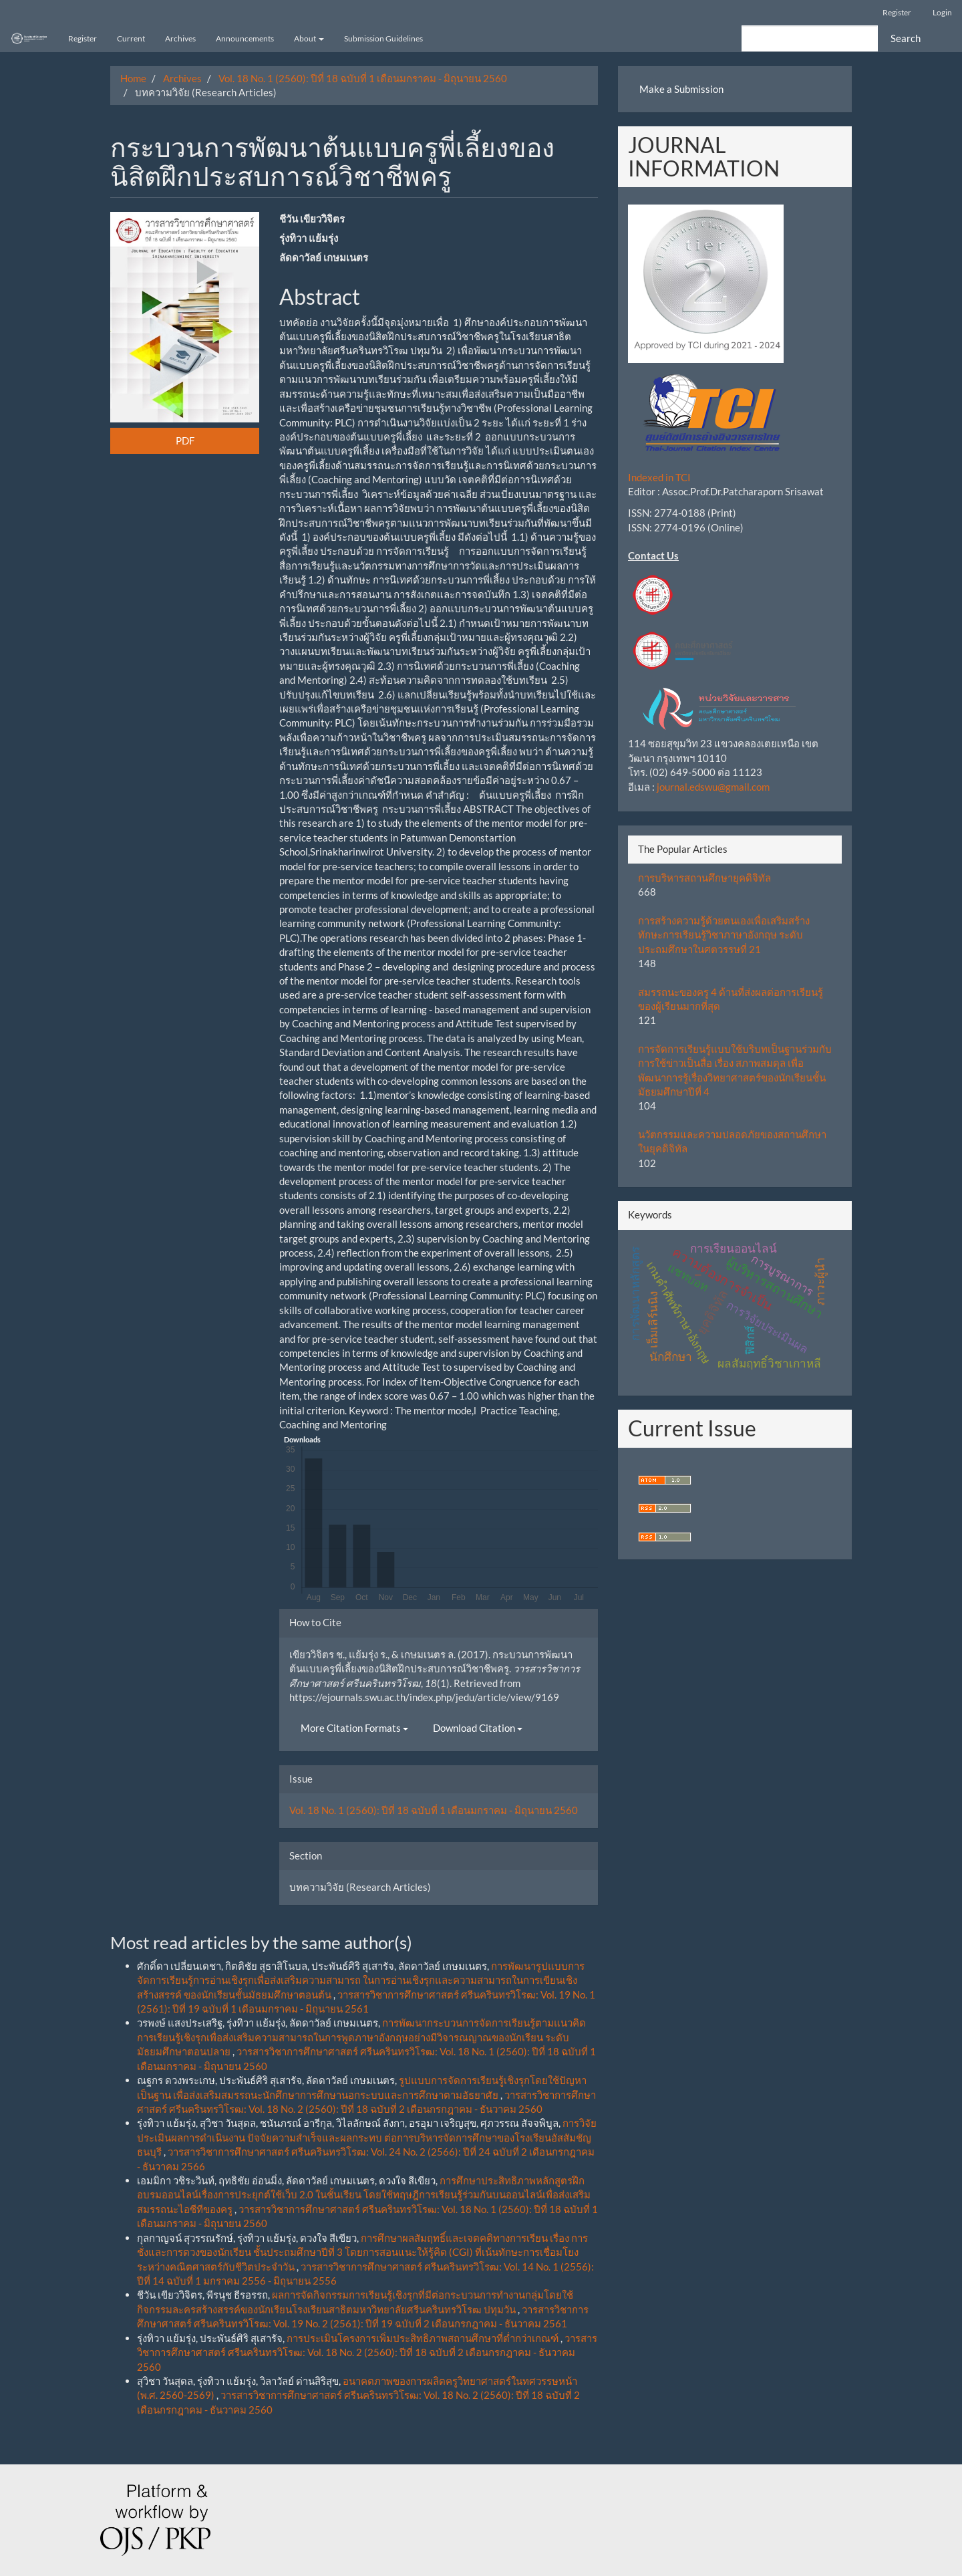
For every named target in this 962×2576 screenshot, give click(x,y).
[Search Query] (810, 38)
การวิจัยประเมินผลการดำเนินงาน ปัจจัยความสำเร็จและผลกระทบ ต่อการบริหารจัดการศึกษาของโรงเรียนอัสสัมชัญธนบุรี (367, 2137)
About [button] (309, 38)
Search (906, 38)
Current (131, 38)
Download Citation (477, 1728)
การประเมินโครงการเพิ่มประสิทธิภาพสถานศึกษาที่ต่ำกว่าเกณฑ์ (423, 2338)
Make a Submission (681, 89)
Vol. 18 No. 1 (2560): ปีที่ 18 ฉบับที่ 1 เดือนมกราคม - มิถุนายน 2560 (362, 78)
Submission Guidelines (383, 38)
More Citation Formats (354, 1728)
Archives (180, 38)
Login (942, 12)
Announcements (245, 38)
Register (897, 12)
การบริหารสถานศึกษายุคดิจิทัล (704, 878)
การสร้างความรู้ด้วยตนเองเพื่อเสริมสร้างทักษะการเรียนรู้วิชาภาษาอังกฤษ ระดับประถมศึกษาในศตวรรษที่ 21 (724, 934)
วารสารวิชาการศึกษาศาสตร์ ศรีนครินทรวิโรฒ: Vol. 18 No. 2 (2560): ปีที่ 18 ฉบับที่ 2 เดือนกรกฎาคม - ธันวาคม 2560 (367, 2352)
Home (133, 78)
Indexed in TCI (659, 477)
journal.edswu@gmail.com (713, 787)
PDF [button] (185, 440)
